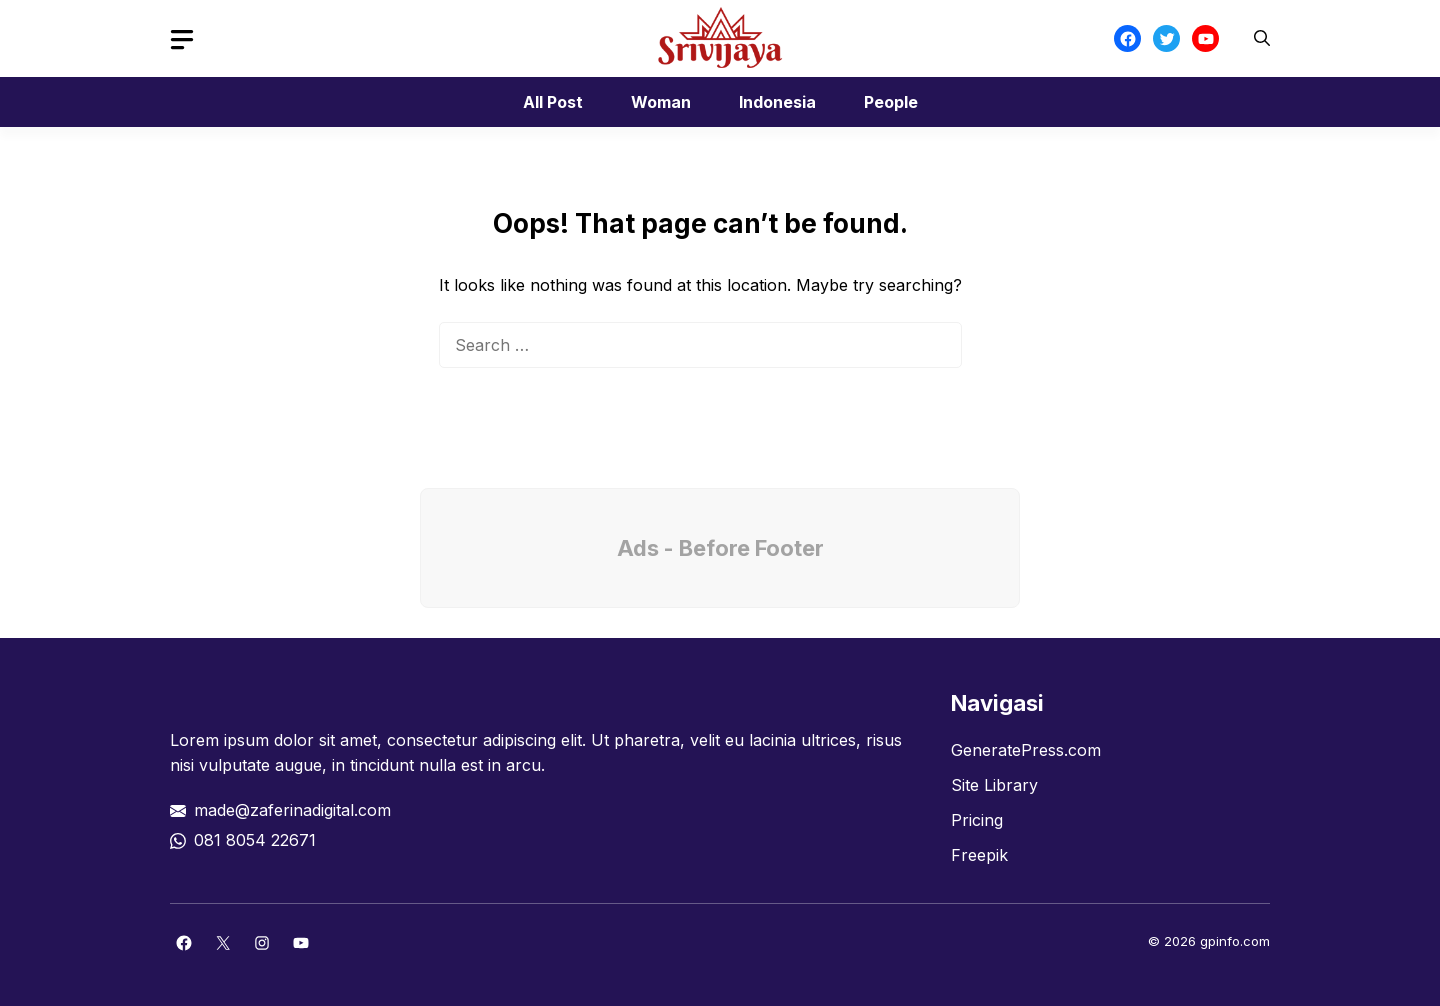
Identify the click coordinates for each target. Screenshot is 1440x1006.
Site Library (994, 785)
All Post (553, 102)
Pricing (977, 820)
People (891, 102)
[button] (1262, 38)
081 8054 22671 (255, 840)
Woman (661, 102)
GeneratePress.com (1026, 750)
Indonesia (777, 102)
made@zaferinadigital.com (292, 810)
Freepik (979, 855)
